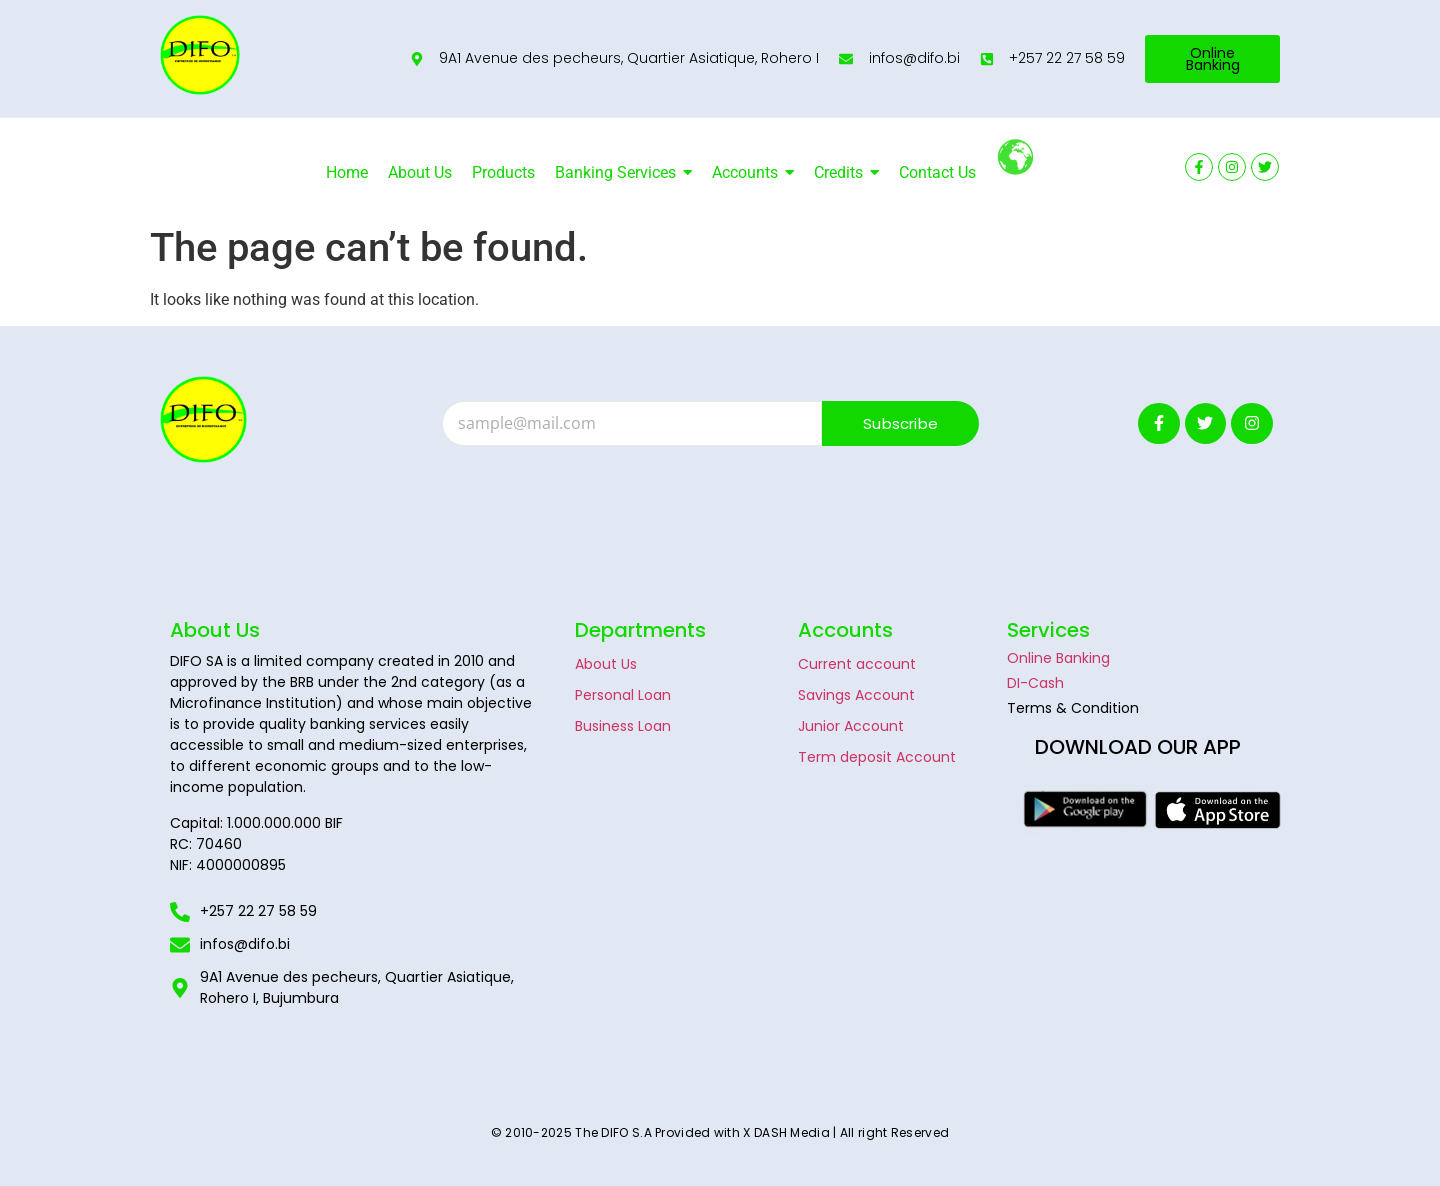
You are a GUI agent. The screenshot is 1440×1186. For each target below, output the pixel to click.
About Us (606, 664)
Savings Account (856, 695)
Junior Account (851, 726)
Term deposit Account (877, 757)
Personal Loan (623, 695)
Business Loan (623, 726)
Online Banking (1058, 658)
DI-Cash (1035, 683)
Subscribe (900, 423)
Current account (857, 664)
